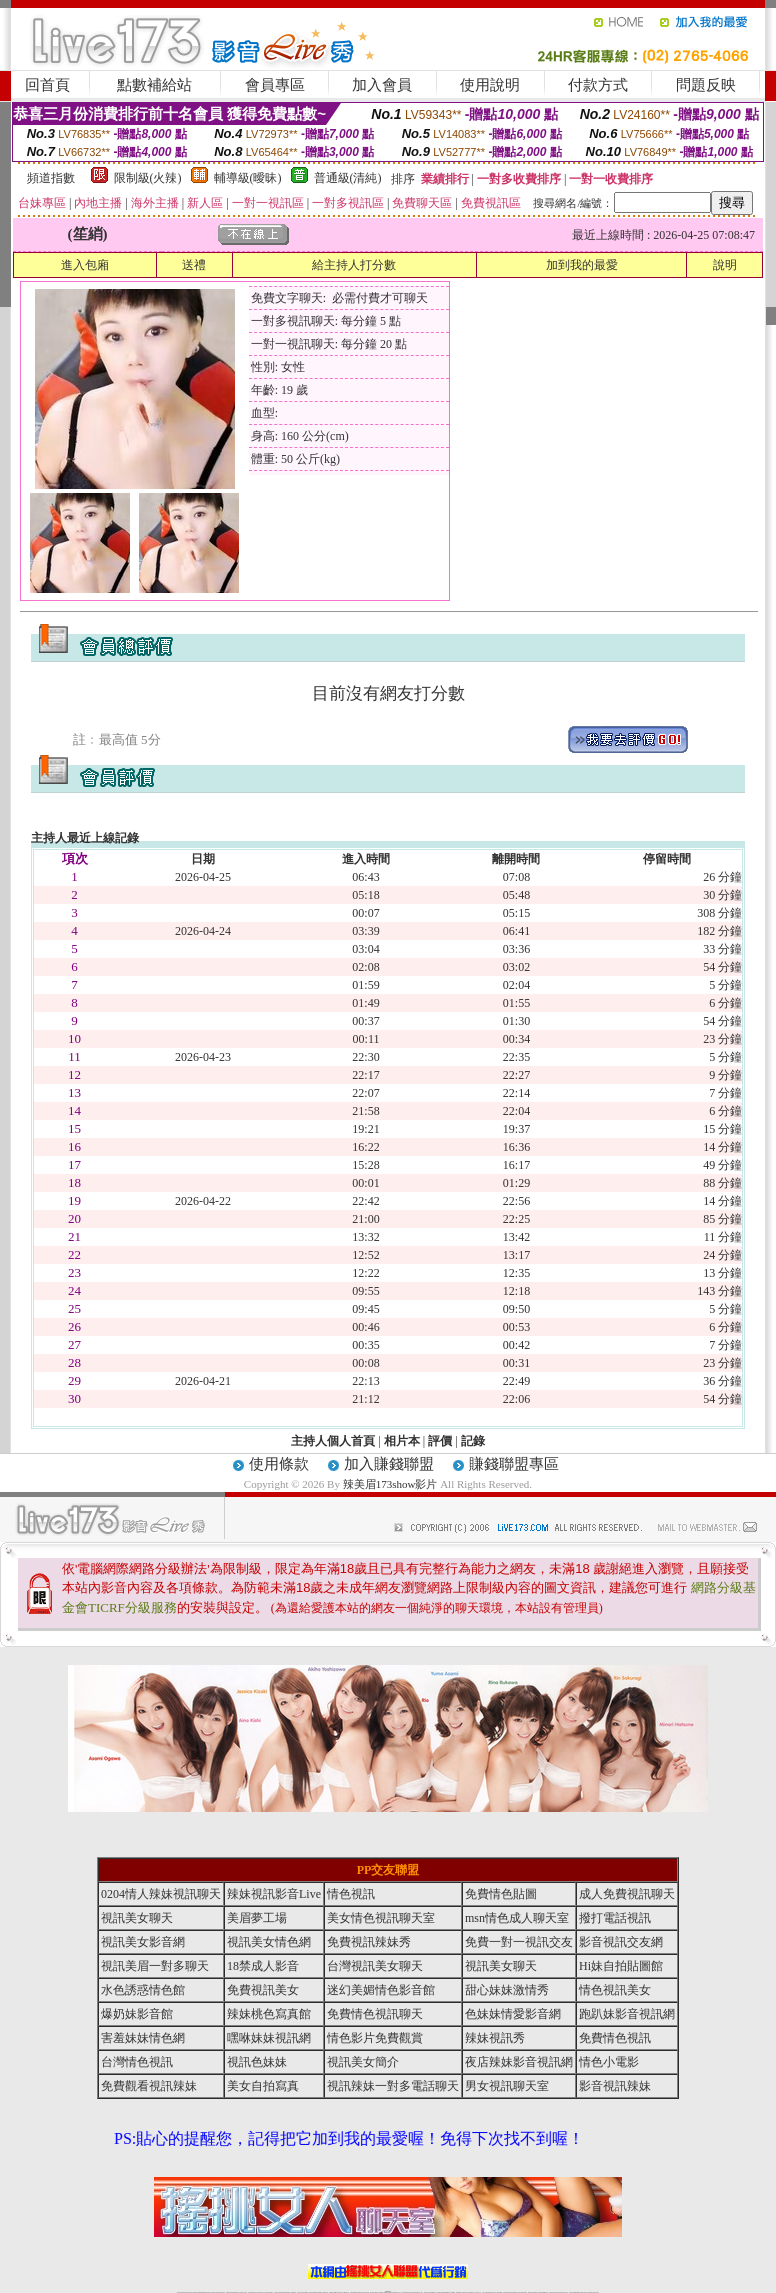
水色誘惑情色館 (143, 1990)
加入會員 (382, 85)
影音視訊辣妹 (615, 2086)
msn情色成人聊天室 (517, 1918)
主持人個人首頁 (333, 1441)
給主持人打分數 (354, 265)
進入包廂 (85, 265)
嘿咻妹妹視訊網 (269, 2038)
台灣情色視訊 (137, 2062)
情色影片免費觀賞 (375, 2038)
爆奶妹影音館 (137, 2014)
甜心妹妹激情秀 (507, 1990)
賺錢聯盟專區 (514, 1464)
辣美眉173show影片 (390, 1484)
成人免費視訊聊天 (627, 1894)
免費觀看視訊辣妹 (149, 2086)
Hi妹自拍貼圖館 (621, 1966)
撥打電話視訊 (615, 1918)
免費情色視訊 (615, 2038)
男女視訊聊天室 (507, 2086)
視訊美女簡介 (363, 2062)
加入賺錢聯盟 (389, 1464)
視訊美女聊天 (137, 1918)
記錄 (473, 1441)
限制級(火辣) (148, 178)
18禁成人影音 (263, 1966)
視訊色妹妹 (257, 2062)
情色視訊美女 (615, 1990)
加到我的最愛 (582, 265)
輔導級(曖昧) (248, 178)
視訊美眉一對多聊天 (155, 1966)
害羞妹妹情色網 (143, 2038)
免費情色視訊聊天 (375, 2014)
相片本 (402, 1441)
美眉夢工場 (257, 1918)
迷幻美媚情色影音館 (381, 1990)
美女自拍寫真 (263, 2086)
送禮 (194, 265)
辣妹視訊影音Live (274, 1894)
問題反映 (706, 85)
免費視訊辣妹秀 (369, 1942)
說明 (725, 265)
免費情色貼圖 (501, 1894)
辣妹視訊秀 (495, 2038)
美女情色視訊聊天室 (381, 1918)
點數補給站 (154, 85)
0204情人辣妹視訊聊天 (161, 1894)
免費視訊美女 (263, 1990)
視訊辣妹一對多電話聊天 (393, 2086)
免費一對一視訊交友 (519, 1942)
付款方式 (598, 85)
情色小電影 (609, 2062)
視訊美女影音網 (143, 1942)
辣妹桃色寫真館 (269, 2014)
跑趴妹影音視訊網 (627, 2014)
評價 (440, 1441)
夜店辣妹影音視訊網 (519, 2062)
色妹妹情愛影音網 (513, 2014)
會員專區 (275, 85)
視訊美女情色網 (269, 1942)
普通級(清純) (348, 178)
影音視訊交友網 (621, 1942)
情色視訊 (351, 1894)
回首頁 (47, 85)
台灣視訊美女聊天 (375, 1966)
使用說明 (490, 85)
